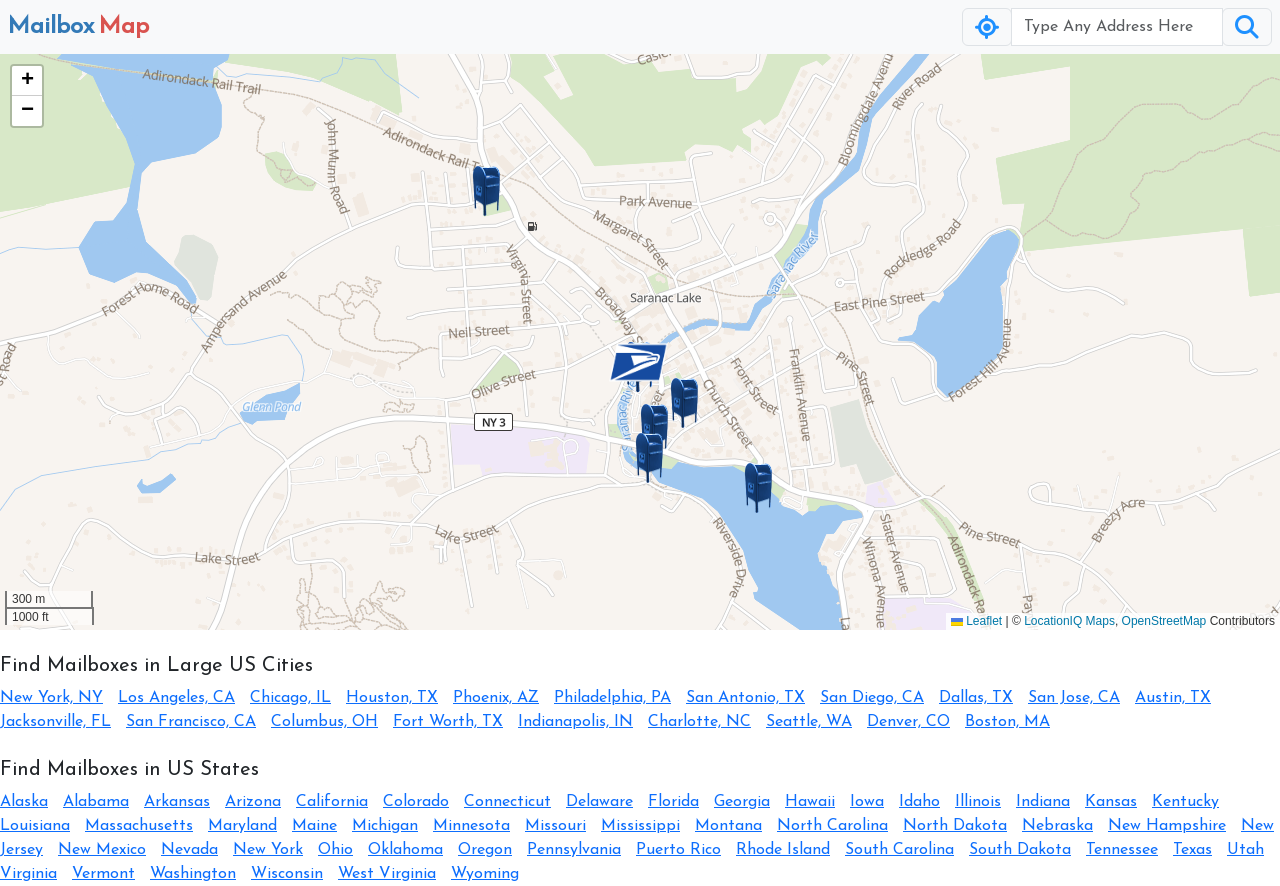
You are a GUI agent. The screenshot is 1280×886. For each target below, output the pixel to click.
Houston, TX (392, 698)
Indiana (1043, 802)
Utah (1245, 850)
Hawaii (810, 802)
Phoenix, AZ (496, 698)
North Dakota (955, 826)
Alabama (96, 802)
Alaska (24, 802)
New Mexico (102, 850)
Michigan (385, 826)
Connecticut (507, 802)
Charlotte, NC (699, 722)
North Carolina (832, 826)
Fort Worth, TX (448, 722)
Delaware (599, 802)
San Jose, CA (1074, 698)
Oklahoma (405, 850)
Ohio (335, 850)
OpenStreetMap (1164, 621)
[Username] (1117, 27)
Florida (673, 802)
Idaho (919, 802)
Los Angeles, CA (176, 698)
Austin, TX (1173, 698)
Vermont (103, 874)
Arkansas (177, 802)
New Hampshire (1167, 826)
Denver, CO (908, 722)
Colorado (416, 802)
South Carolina (899, 850)
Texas (1192, 850)
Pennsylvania (574, 850)
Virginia (28, 874)
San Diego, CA (872, 698)
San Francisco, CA (191, 722)
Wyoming (485, 874)
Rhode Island (783, 850)
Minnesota (471, 826)
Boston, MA (1007, 722)
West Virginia (387, 874)
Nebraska (1057, 826)
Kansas (1111, 802)
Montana (728, 826)
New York (268, 850)
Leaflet (976, 621)
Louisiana (35, 826)
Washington (193, 874)
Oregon (485, 850)
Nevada (189, 850)
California (332, 802)
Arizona (253, 802)
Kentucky (1185, 802)
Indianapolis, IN (575, 722)
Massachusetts (139, 826)
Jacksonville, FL (55, 722)
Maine (314, 826)
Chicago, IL (290, 698)
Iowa (867, 802)
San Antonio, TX (745, 698)
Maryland (242, 826)
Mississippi (640, 826)
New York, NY (51, 698)
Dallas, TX (976, 698)
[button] (638, 362)
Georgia (742, 802)
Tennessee (1122, 850)
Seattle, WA (809, 722)
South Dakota (1020, 850)
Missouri (555, 826)
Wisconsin (287, 874)
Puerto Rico (678, 850)
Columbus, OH (324, 722)
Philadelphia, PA (612, 698)
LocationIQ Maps (1069, 621)
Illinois (978, 802)
